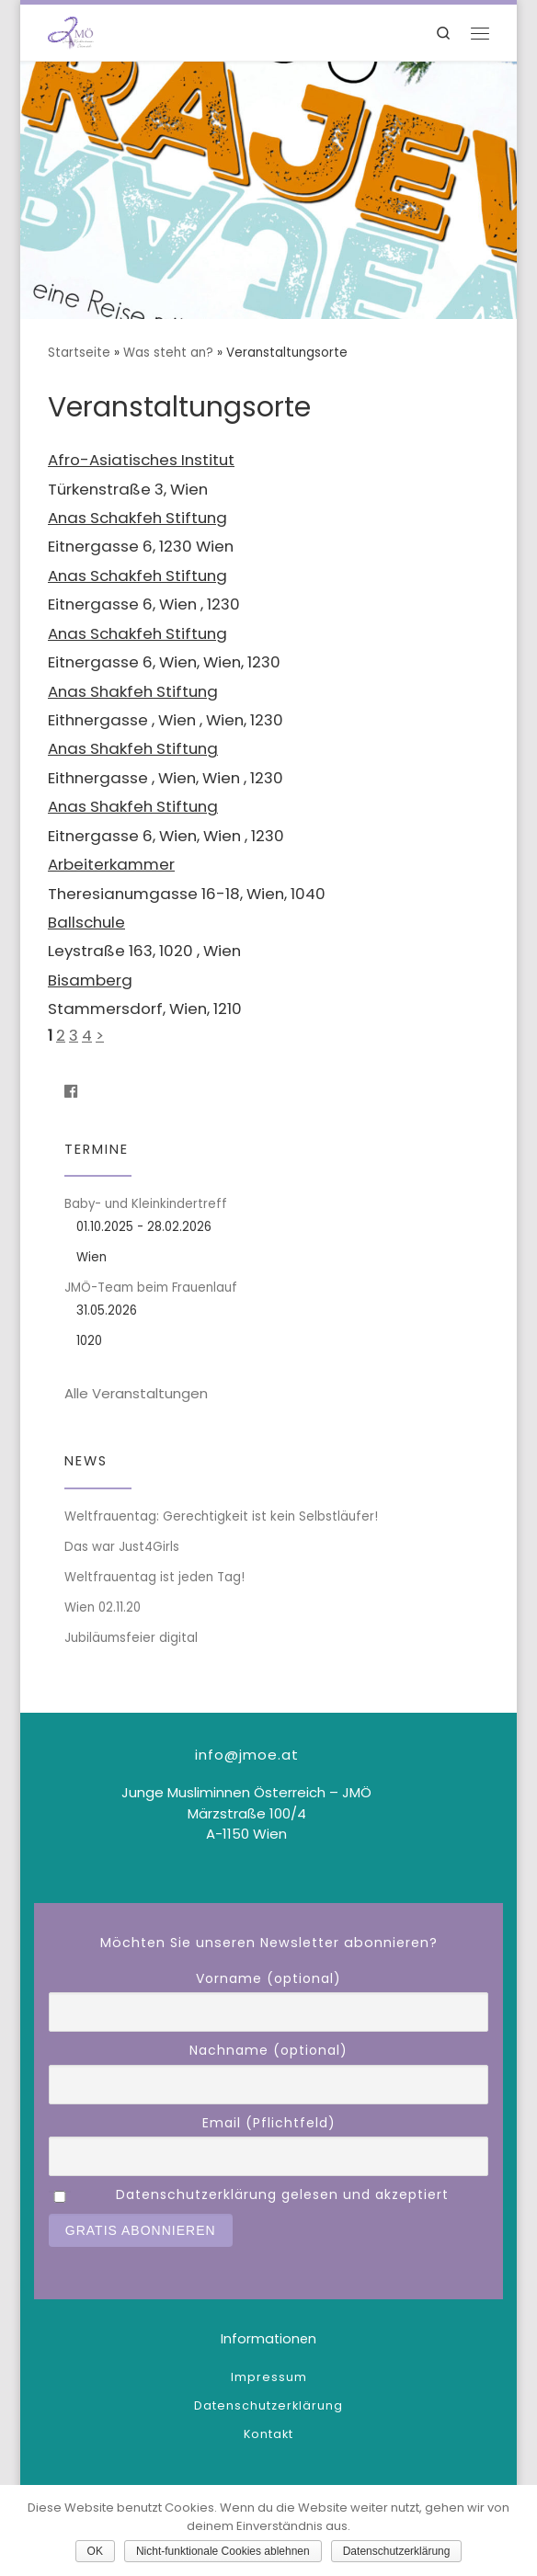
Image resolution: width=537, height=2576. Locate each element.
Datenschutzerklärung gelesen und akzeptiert (282, 2194)
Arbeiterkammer (111, 864)
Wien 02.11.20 (102, 1607)
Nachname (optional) (268, 2050)
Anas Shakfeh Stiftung (133, 691)
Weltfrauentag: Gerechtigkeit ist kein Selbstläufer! (221, 1516)
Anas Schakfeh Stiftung (137, 518)
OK (95, 2551)
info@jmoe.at (247, 1754)
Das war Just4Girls (121, 1547)
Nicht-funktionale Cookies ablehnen (223, 2551)
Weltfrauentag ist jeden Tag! (154, 1577)
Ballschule (86, 922)
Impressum (269, 2377)
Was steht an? (168, 352)
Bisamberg (90, 980)
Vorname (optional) (268, 1978)
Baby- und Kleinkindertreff (145, 1204)
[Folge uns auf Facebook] (71, 1091)
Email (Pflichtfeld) (269, 2123)
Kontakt (268, 2434)
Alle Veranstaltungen (136, 1393)
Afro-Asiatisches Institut (141, 460)
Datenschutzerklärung (268, 2405)
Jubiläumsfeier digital (131, 1638)
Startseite (79, 352)
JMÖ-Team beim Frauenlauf (150, 1287)
